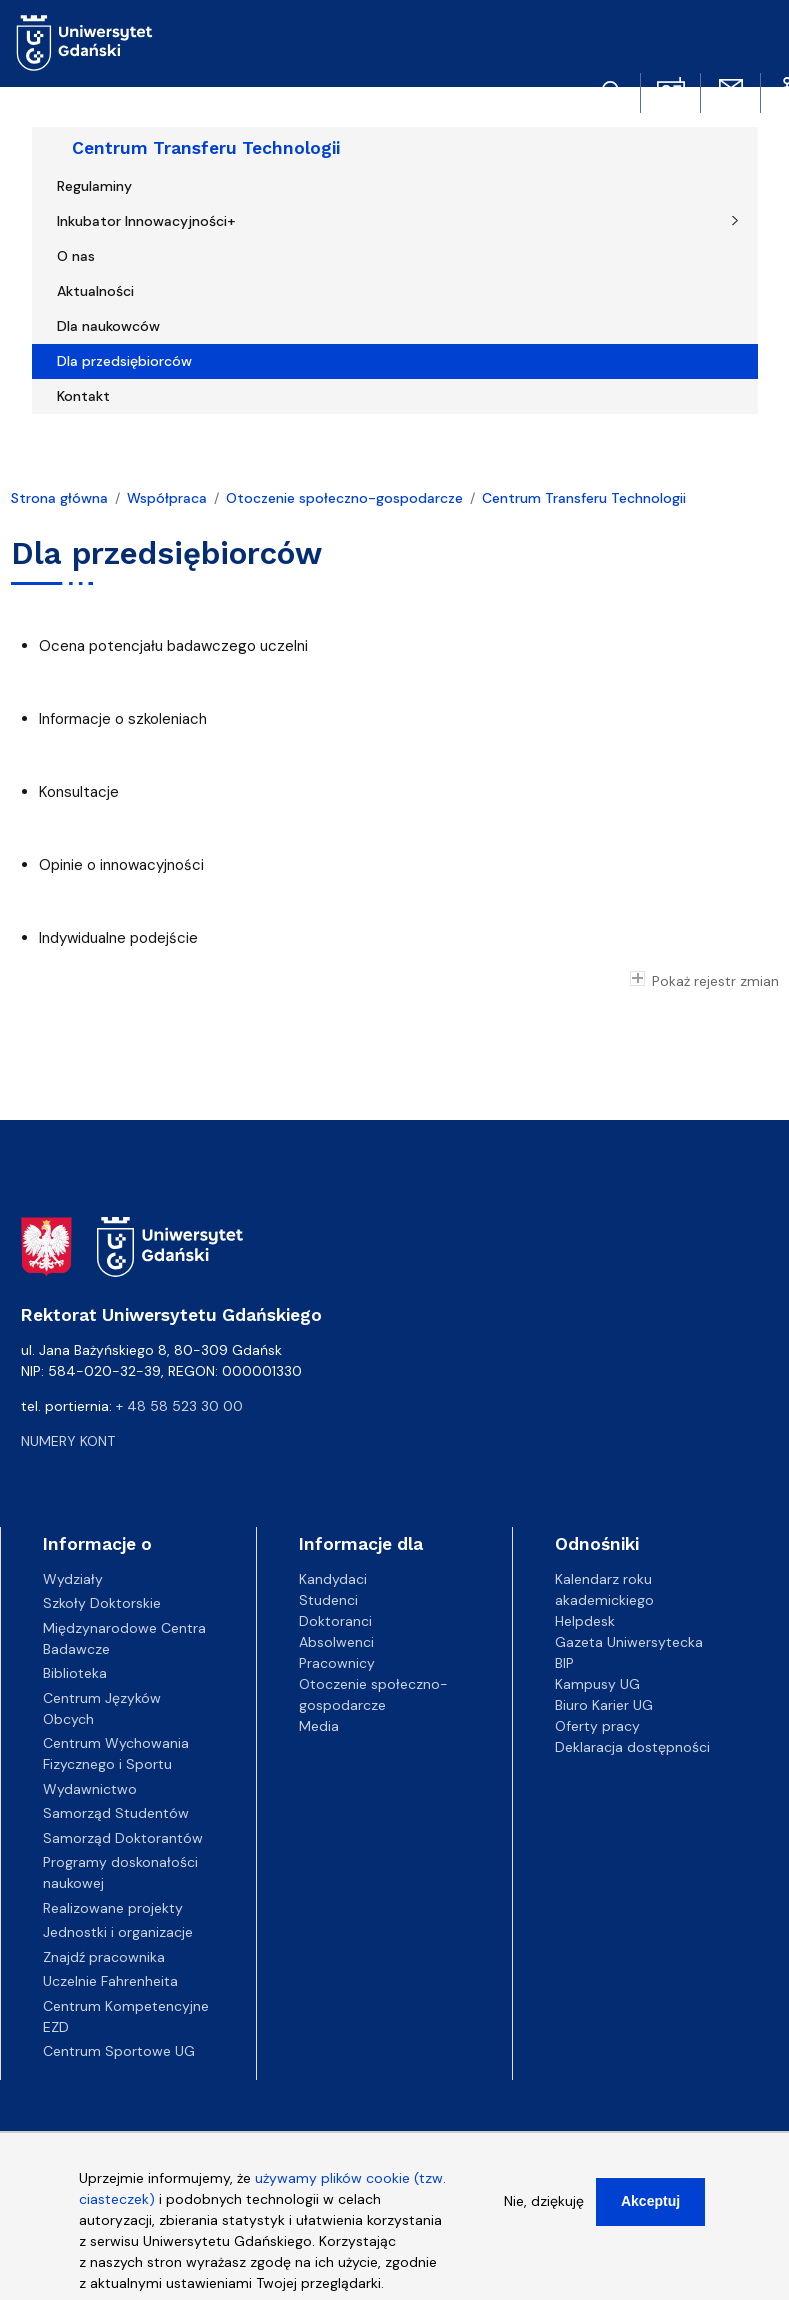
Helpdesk (585, 1621)
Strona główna (59, 498)
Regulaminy (94, 186)
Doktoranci (335, 1621)
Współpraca (167, 498)
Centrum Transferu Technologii (206, 148)
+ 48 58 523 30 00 (179, 1406)
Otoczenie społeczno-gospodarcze (344, 498)
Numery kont (68, 1441)
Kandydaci (333, 1579)
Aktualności (95, 291)
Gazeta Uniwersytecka (629, 1642)
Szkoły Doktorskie (102, 1603)
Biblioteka (75, 1673)
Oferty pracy (597, 1726)
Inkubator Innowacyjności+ (146, 221)
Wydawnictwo (90, 1789)
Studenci (328, 1600)
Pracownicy (337, 1663)
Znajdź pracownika (104, 1957)
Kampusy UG (597, 1684)
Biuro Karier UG (604, 1705)
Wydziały (73, 1579)
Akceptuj (650, 2211)
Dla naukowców (108, 326)
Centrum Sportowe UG (119, 2051)
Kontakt (83, 396)
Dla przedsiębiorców (124, 361)
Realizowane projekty (113, 1908)
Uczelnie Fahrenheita (110, 1981)
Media (319, 1726)
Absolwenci (336, 1642)
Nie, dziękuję (544, 2211)
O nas (76, 256)
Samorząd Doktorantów (123, 1838)
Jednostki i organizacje (118, 1932)
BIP (564, 1663)
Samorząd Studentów (116, 1813)
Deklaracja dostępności (632, 1747)
